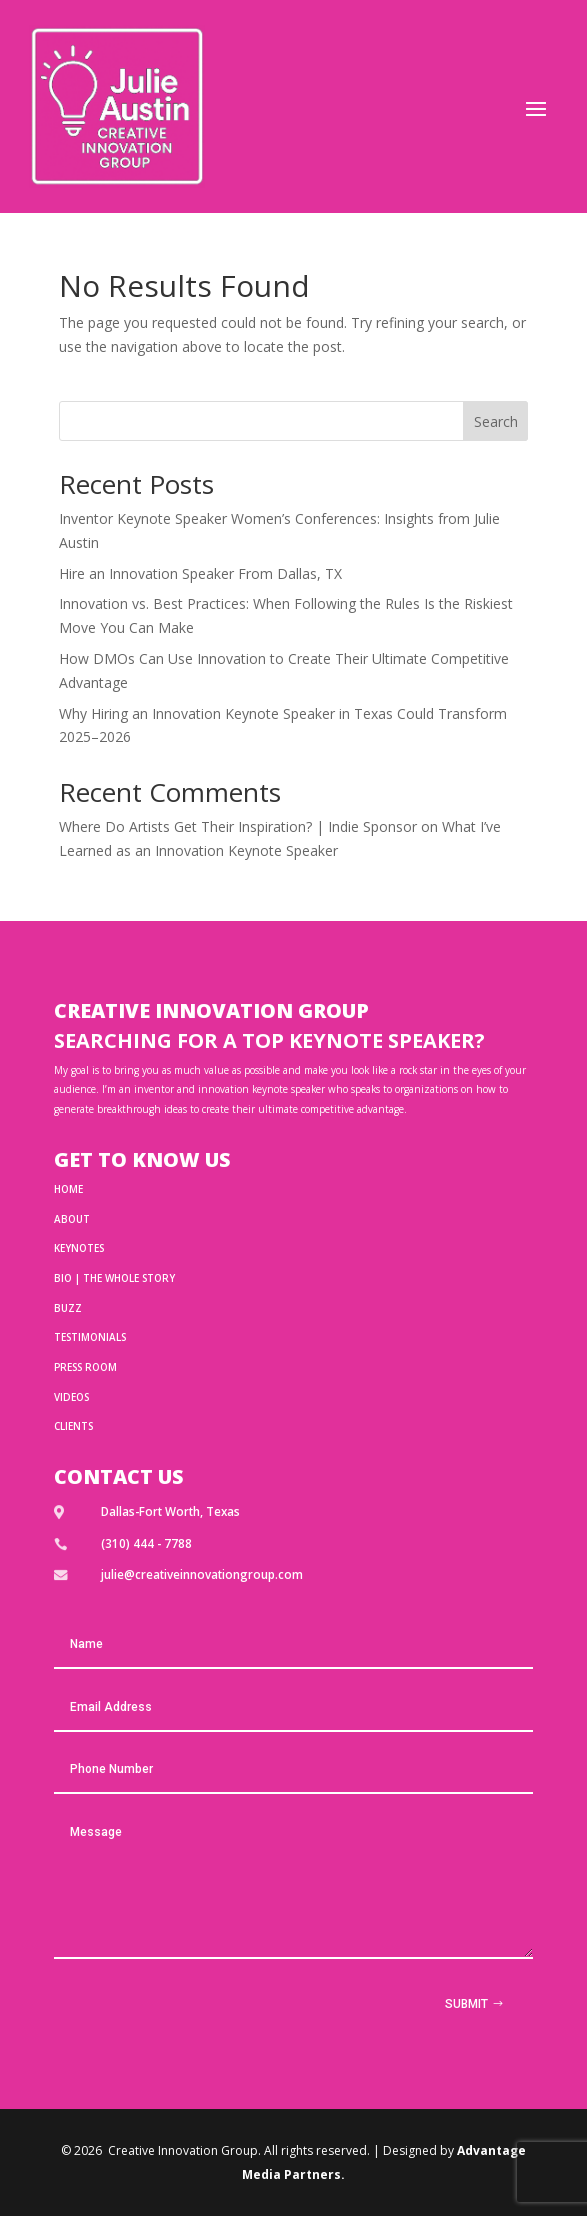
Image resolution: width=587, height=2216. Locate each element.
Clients (73, 1426)
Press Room (85, 1367)
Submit (466, 2004)
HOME (68, 1189)
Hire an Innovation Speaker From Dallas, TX (200, 573)
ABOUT (72, 1219)
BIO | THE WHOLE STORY (114, 1278)
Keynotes (79, 1248)
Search (496, 421)
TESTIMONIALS (90, 1337)
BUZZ (68, 1308)
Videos (71, 1397)
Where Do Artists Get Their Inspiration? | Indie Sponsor (238, 826)
